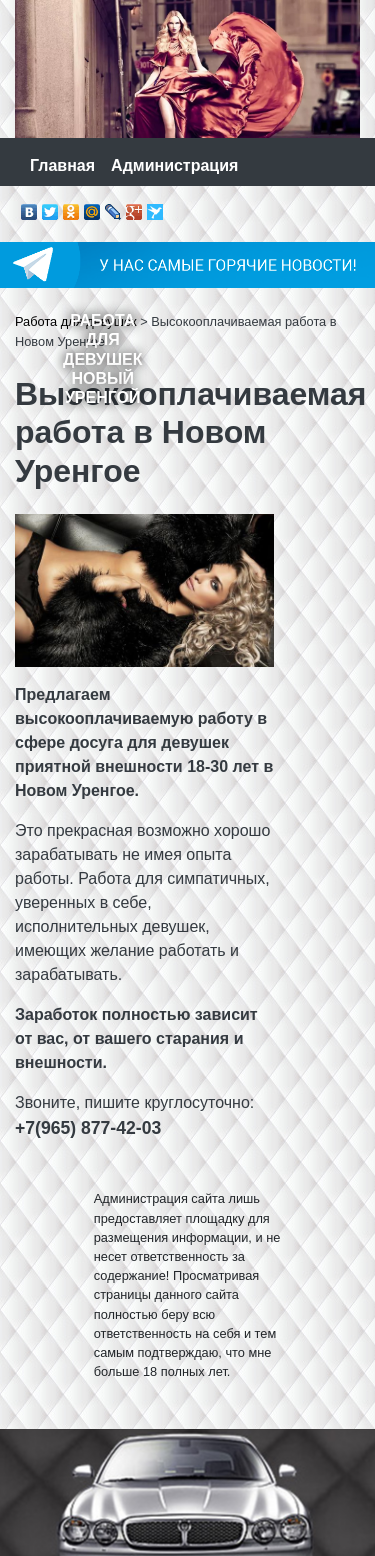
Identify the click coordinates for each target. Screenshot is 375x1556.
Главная (62, 165)
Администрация (174, 165)
